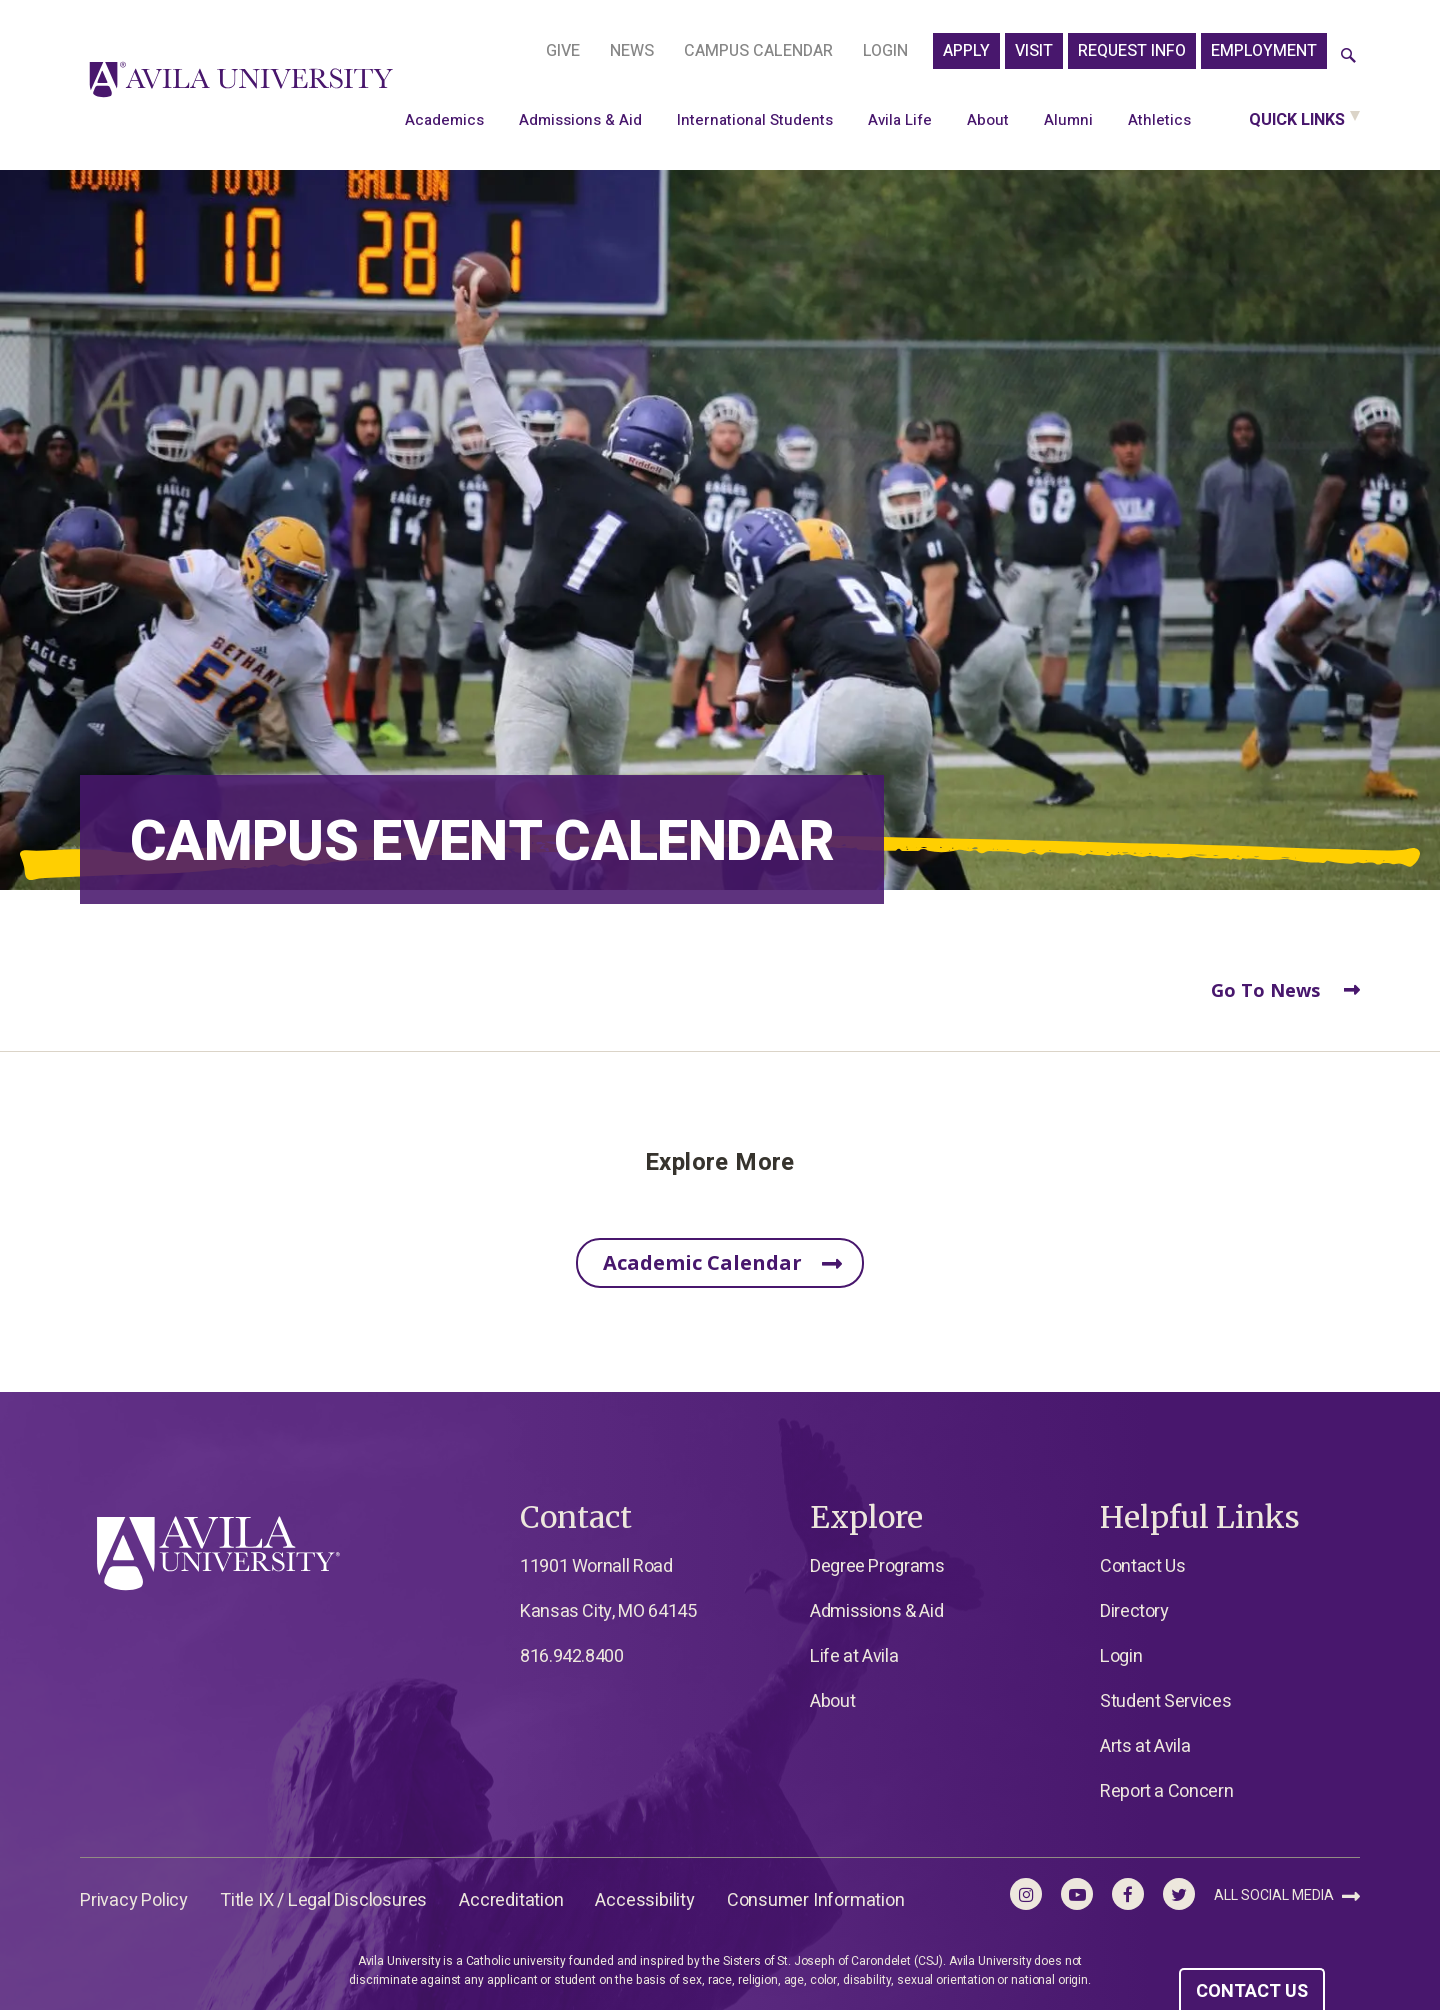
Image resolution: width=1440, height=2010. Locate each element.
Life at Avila (854, 1656)
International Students (755, 120)
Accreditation (511, 1900)
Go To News (1285, 990)
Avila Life (900, 120)
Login (885, 51)
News (632, 51)
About (988, 120)
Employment (1264, 51)
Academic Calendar (722, 1264)
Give (563, 51)
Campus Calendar (758, 51)
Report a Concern (1166, 1791)
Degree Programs (877, 1566)
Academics (444, 120)
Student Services (1165, 1701)
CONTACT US (1252, 1991)
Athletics (1159, 120)
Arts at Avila (1145, 1746)
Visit (1034, 51)
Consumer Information (816, 1900)
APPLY (966, 51)
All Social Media (1287, 1895)
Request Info (1132, 51)
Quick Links (1297, 120)
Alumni (1068, 120)
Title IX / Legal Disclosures (323, 1900)
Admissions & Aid (580, 120)
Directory (1134, 1611)
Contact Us (1142, 1566)
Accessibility (644, 1900)
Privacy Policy (134, 1900)
